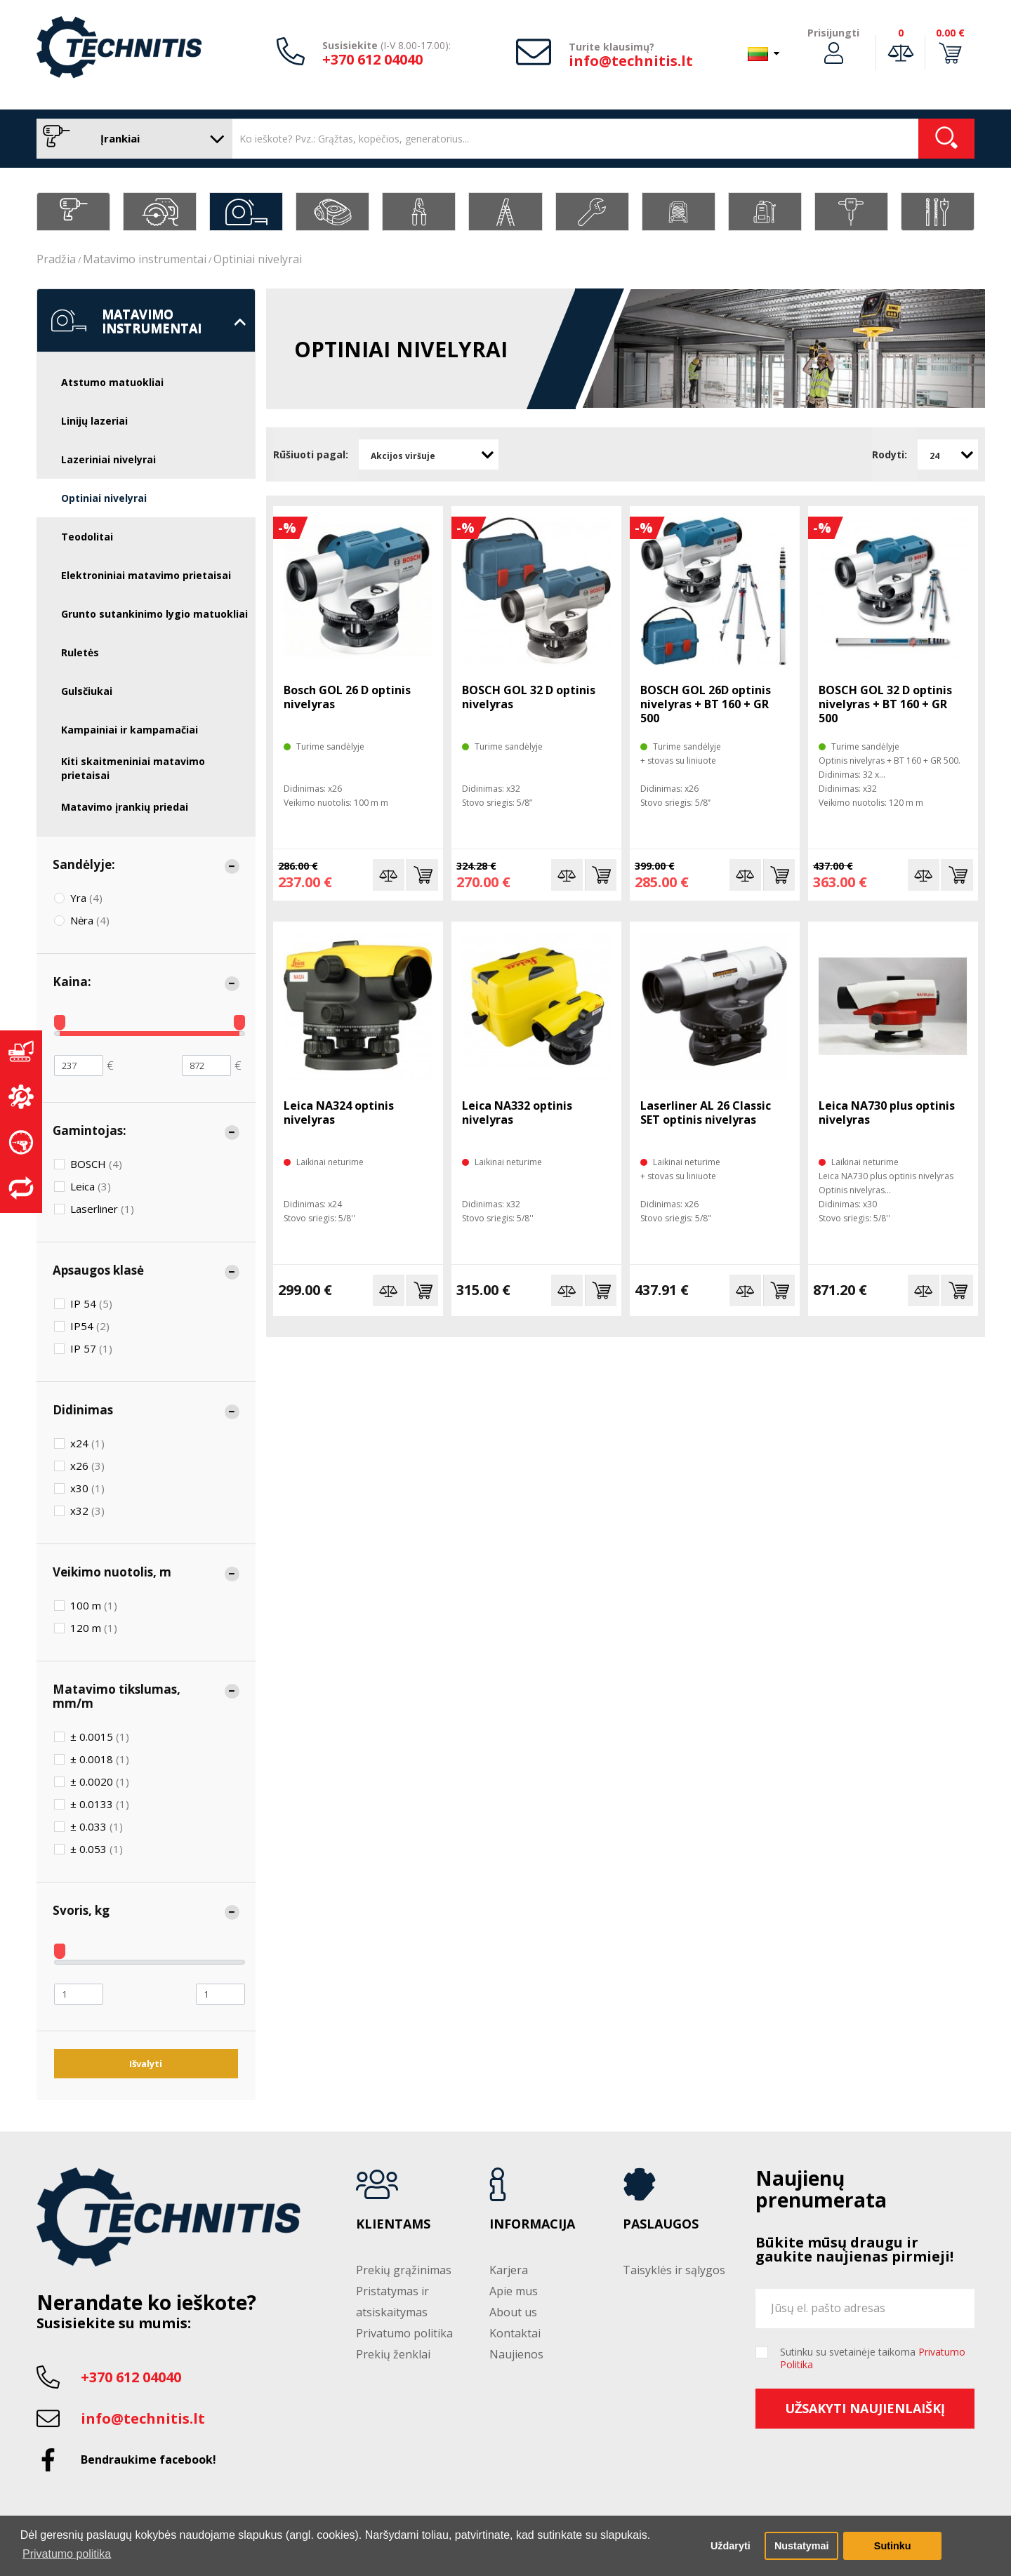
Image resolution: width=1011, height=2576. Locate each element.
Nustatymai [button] (801, 2545)
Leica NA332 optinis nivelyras (517, 1112)
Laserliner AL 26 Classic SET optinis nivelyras (705, 1112)
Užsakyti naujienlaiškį (865, 2408)
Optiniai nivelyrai (257, 259)
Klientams (393, 2224)
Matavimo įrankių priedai (124, 807)
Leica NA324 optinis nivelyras (339, 1112)
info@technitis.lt (631, 60)
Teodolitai (87, 536)
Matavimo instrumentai (144, 259)
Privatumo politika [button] (66, 2554)
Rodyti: (889, 454)
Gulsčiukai (86, 691)
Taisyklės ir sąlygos (674, 2270)
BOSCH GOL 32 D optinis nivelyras (528, 697)
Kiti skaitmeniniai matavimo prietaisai (133, 768)
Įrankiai (131, 139)
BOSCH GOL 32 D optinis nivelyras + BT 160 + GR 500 (885, 704)
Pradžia (56, 259)
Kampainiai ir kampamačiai (129, 729)
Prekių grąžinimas (403, 2270)
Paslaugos (661, 2224)
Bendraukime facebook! (148, 2459)
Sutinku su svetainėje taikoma (872, 2358)
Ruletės (80, 652)
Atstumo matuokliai (112, 382)
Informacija (532, 2224)
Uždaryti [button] (731, 2545)
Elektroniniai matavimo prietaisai (146, 575)
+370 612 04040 (372, 59)
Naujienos (516, 2354)
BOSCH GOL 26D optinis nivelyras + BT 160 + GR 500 (705, 704)
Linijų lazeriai (94, 420)
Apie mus (513, 2291)
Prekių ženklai (393, 2354)
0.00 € (950, 32)
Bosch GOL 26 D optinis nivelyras (347, 697)
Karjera (508, 2270)
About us (513, 2312)
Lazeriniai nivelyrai (108, 459)
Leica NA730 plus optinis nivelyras (887, 1112)
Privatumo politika (404, 2333)
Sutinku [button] (892, 2545)
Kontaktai (515, 2333)
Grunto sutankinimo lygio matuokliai (154, 613)
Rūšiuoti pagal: (310, 454)
